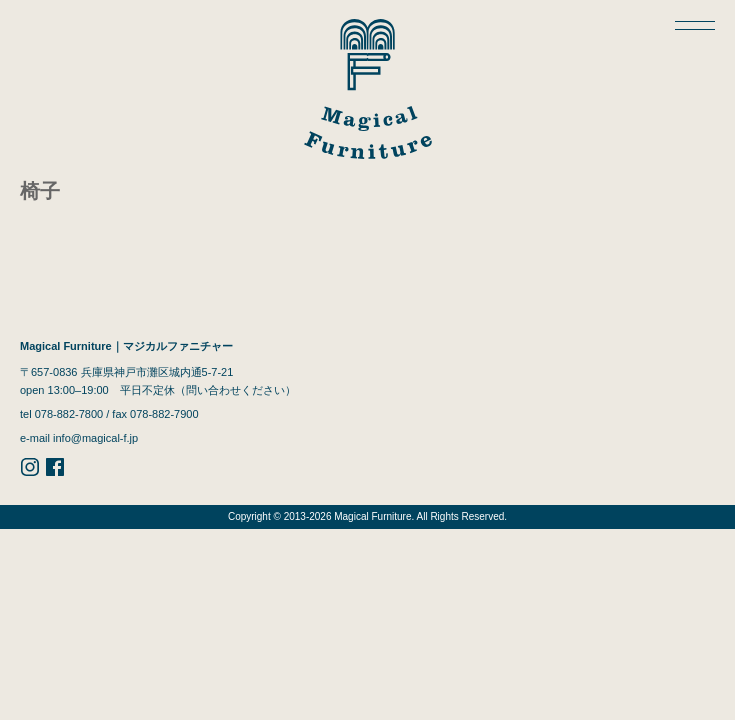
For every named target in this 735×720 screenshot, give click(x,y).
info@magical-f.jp (95, 438)
